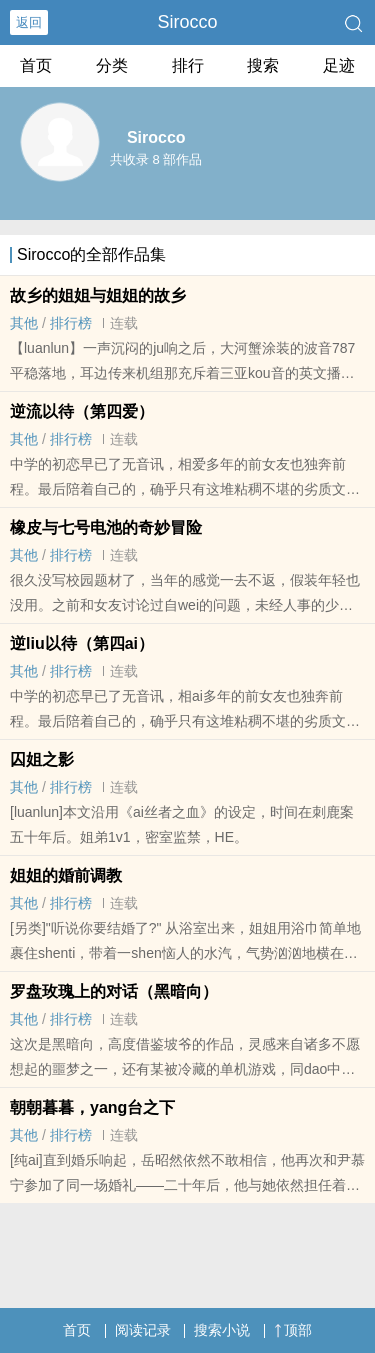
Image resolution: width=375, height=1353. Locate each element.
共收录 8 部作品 (156, 159)
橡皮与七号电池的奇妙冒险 (106, 527)
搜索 (263, 65)
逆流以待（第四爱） (82, 411)
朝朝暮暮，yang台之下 (92, 1107)
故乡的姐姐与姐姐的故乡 (98, 295)
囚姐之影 (42, 759)
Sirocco (187, 22)
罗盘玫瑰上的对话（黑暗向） (114, 991)
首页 (36, 65)
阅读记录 (143, 1330)
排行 (188, 65)
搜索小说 (222, 1330)
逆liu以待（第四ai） (82, 643)
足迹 (339, 65)
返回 (29, 22)
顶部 (293, 1330)
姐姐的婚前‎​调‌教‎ (66, 875)
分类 (112, 65)
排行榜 (71, 323)
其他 (24, 323)
